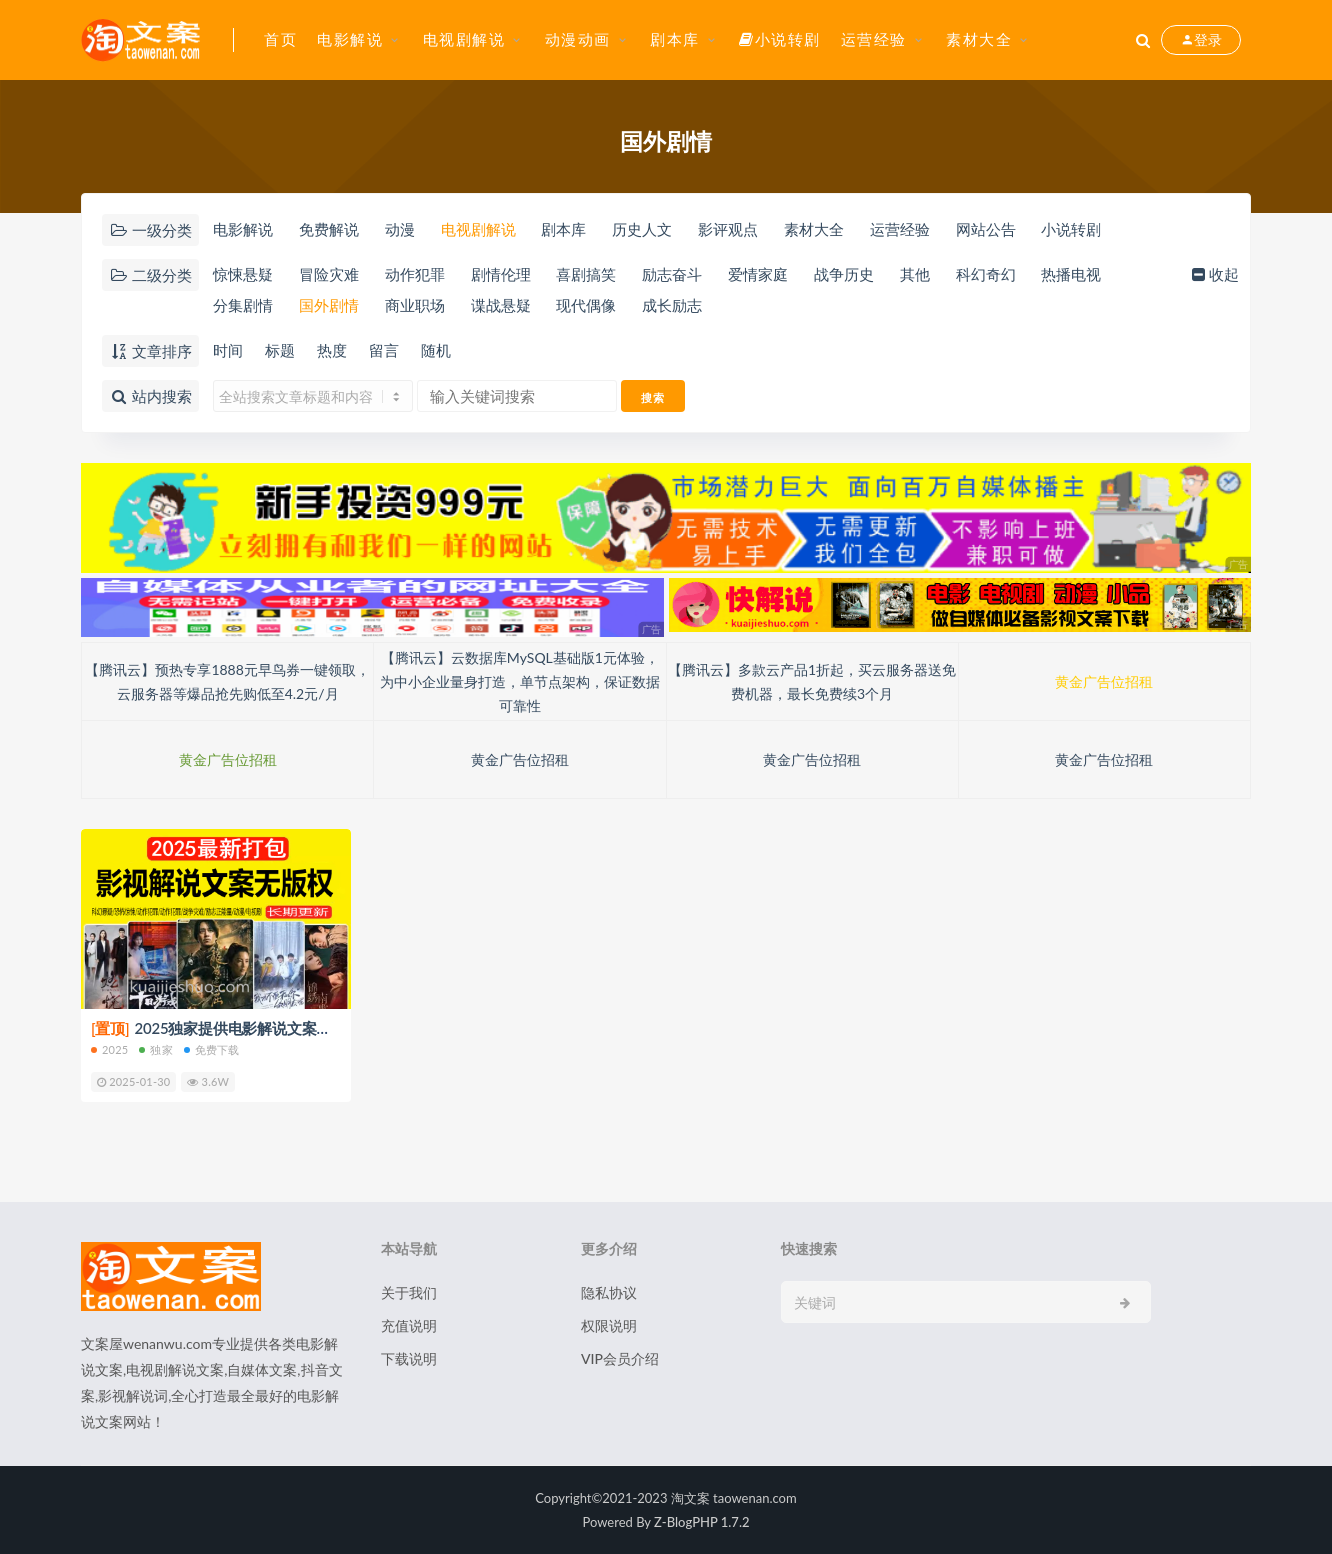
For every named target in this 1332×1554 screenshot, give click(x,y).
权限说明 (609, 1325)
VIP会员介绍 (620, 1358)
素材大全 (979, 39)
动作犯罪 (415, 274)
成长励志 (672, 305)
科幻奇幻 (986, 274)
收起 (1213, 274)
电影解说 (350, 39)
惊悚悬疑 (243, 274)
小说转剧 (780, 39)
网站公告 (986, 229)
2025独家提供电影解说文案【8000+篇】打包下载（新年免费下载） (336, 1028)
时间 (228, 350)
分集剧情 (243, 305)
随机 (436, 350)
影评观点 (728, 229)
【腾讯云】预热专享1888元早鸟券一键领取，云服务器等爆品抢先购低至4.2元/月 (227, 681)
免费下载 (212, 1049)
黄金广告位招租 (1104, 681)
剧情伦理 (501, 274)
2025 (109, 1049)
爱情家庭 (758, 274)
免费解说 (329, 229)
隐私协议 (609, 1292)
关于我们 (409, 1292)
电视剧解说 (464, 39)
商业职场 (415, 305)
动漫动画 (578, 39)
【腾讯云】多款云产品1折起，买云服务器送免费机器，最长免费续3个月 (812, 681)
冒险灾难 (329, 274)
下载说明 (409, 1358)
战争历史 (844, 274)
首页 (280, 39)
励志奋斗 (672, 274)
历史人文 (642, 229)
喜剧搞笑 (586, 274)
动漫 (400, 229)
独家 (155, 1049)
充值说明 (409, 1325)
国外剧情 (329, 305)
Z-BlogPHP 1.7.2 (701, 1522)
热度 (332, 350)
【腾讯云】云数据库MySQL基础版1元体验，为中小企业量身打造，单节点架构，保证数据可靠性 (520, 681)
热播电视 (1071, 274)
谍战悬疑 (501, 305)
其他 (915, 274)
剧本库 (675, 39)
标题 (280, 350)
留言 (384, 350)
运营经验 (874, 39)
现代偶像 (586, 305)
